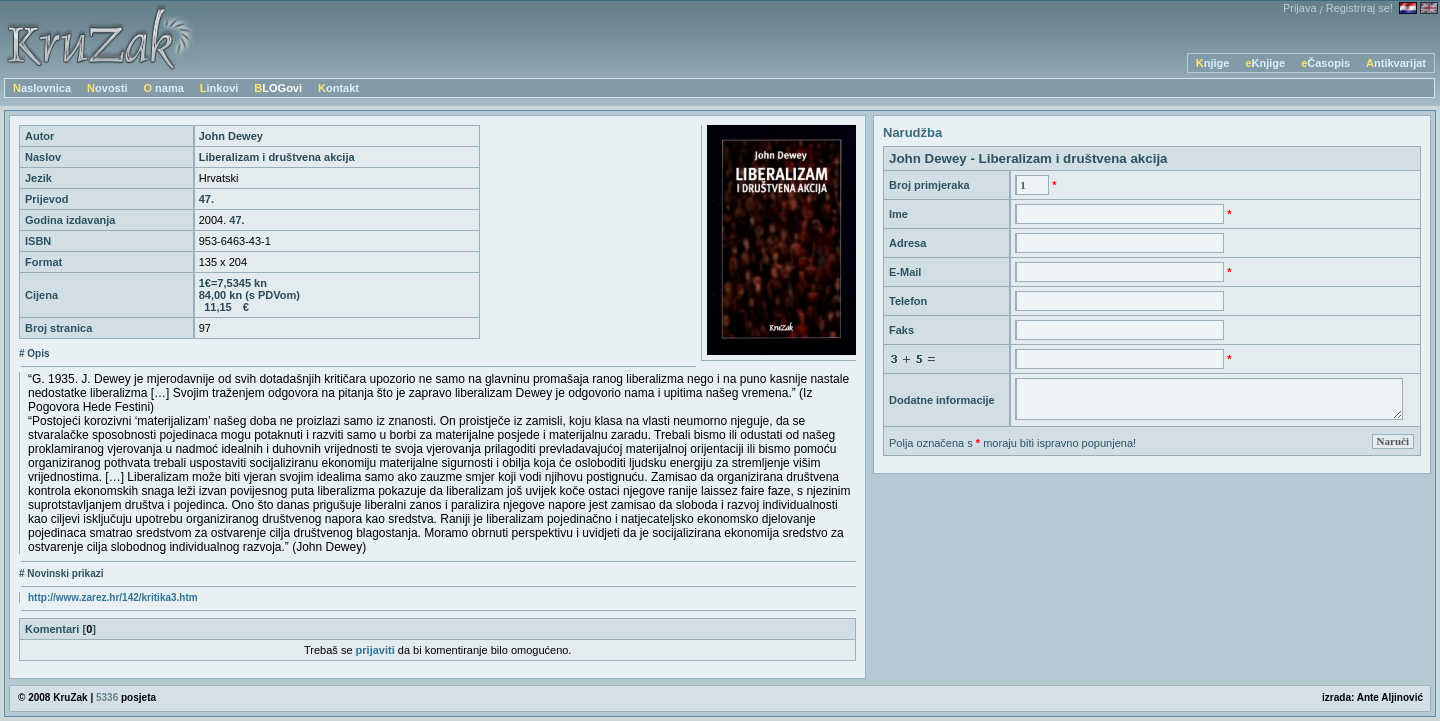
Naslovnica (42, 88)
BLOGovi (278, 88)
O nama (163, 88)
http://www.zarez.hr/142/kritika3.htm (113, 597)
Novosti (107, 88)
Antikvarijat (1396, 63)
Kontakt (338, 88)
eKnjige (1265, 63)
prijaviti (375, 650)
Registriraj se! (1359, 8)
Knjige (1213, 63)
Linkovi (219, 88)
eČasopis (1325, 63)
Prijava (1300, 8)
